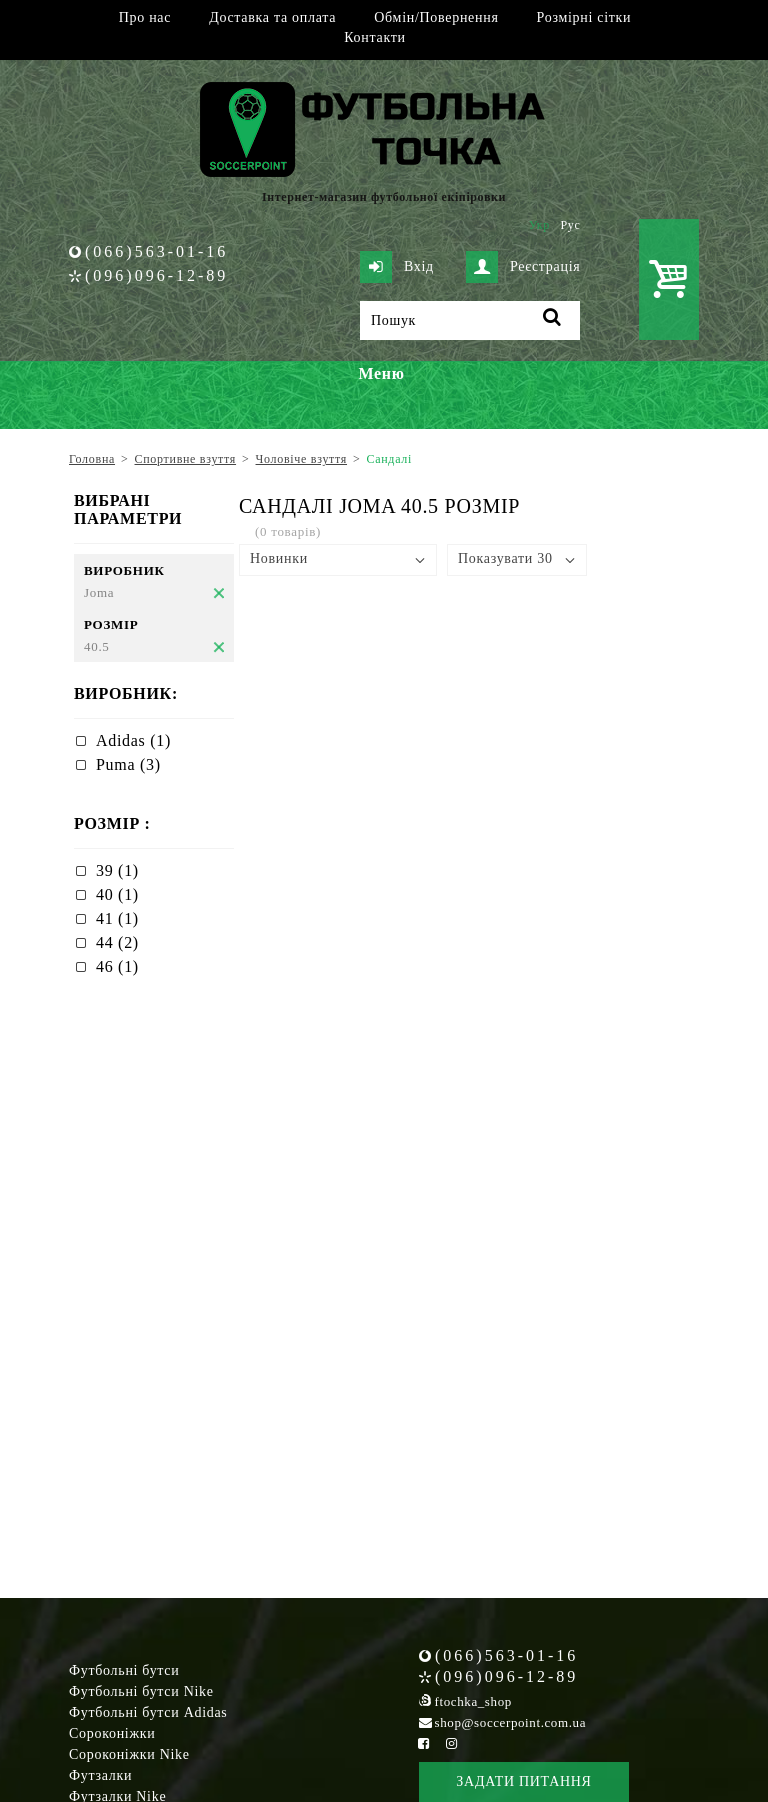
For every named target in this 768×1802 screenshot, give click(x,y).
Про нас (145, 17)
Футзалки (100, 1775)
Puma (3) (128, 764)
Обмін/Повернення (436, 17)
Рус (571, 225)
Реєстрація (523, 267)
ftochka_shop (473, 1701)
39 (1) (117, 870)
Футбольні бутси (124, 1670)
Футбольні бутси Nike (141, 1691)
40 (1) (117, 894)
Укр (539, 225)
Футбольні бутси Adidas (148, 1712)
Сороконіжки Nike (129, 1754)
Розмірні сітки (584, 17)
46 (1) (117, 966)
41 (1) (117, 918)
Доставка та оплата (272, 17)
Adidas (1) (133, 740)
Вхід (397, 267)
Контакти (374, 37)
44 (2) (117, 942)
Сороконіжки (112, 1733)
